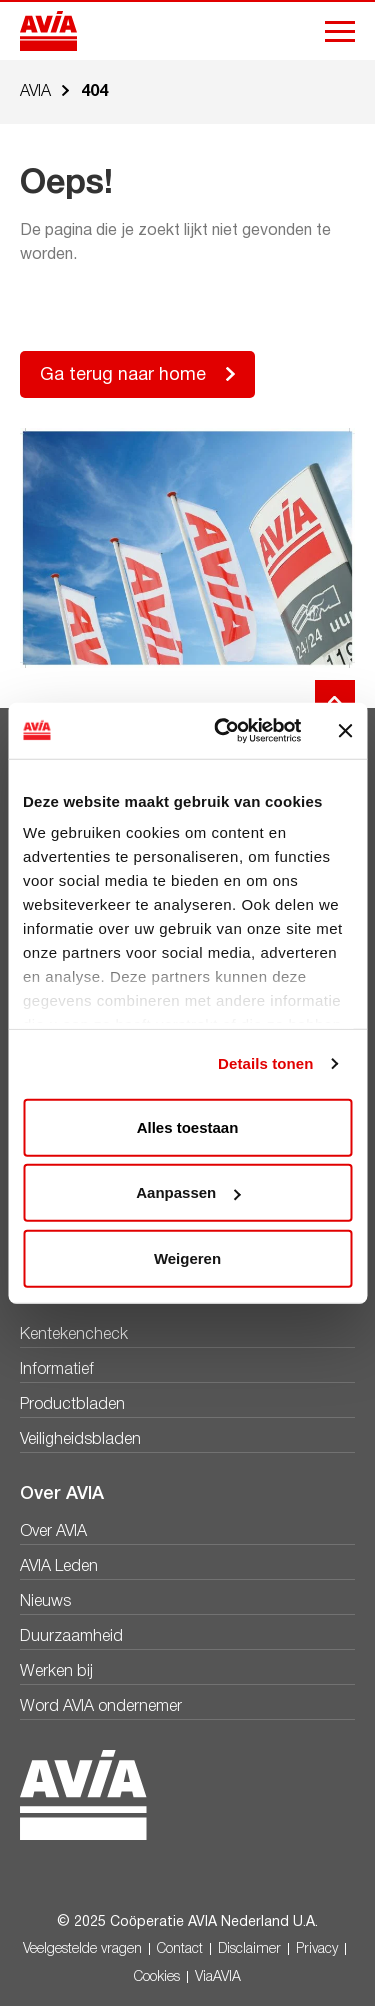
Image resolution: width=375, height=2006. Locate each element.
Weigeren (187, 1257)
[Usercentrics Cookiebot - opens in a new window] (223, 731)
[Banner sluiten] (345, 731)
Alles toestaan (188, 1126)
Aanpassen (188, 1192)
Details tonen (265, 1063)
